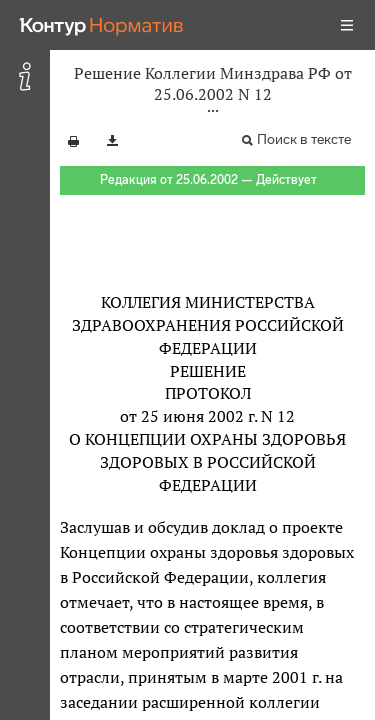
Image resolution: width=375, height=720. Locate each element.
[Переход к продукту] (102, 25)
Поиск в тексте (304, 139)
